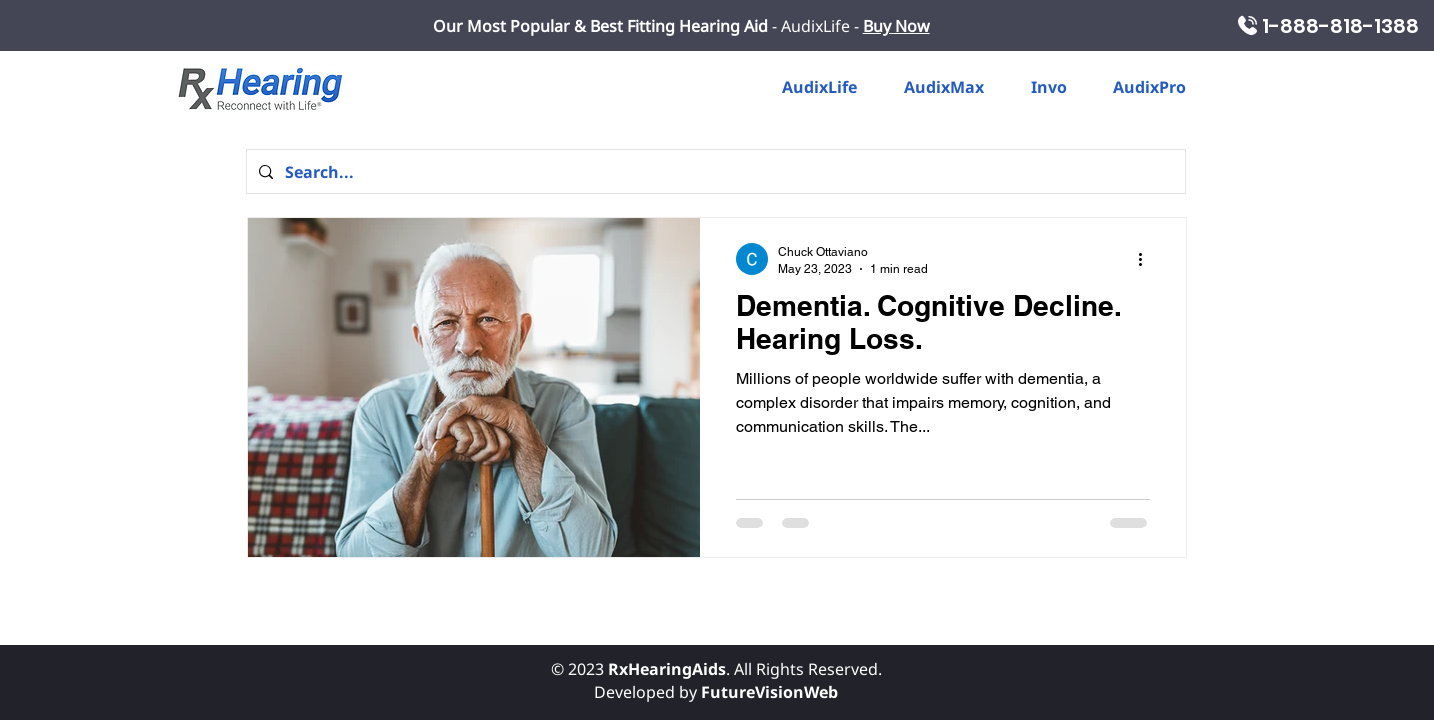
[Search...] (714, 171)
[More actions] (1147, 259)
